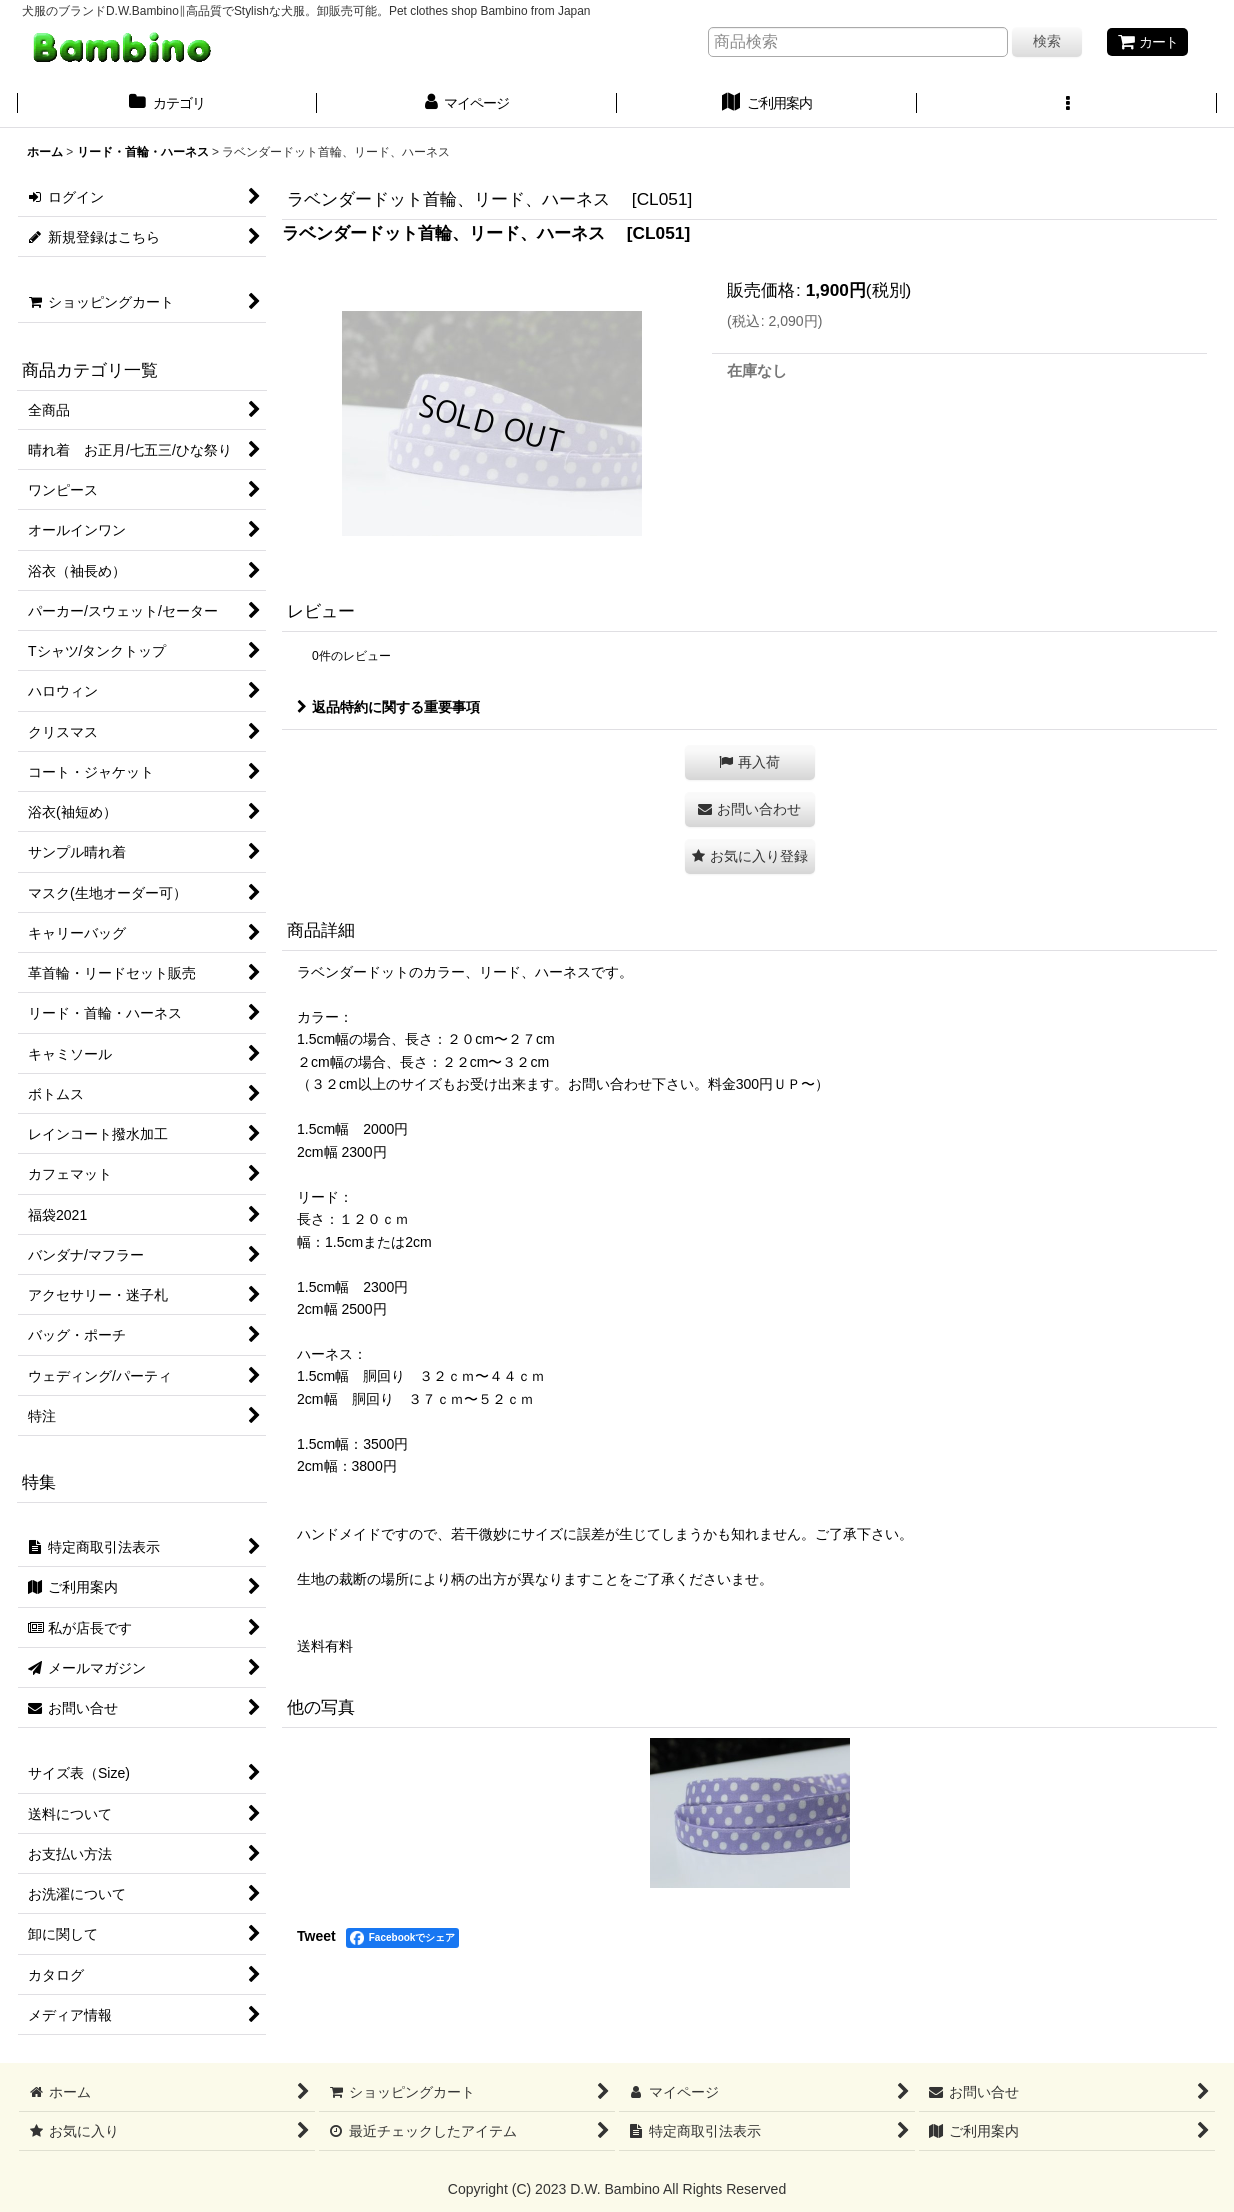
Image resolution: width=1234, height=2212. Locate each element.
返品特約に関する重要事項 (388, 707)
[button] (1067, 105)
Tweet (316, 1936)
